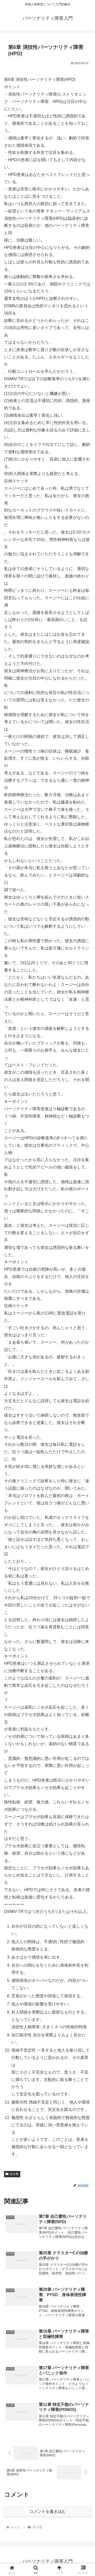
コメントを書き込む (47, 2511)
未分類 (12, 2174)
